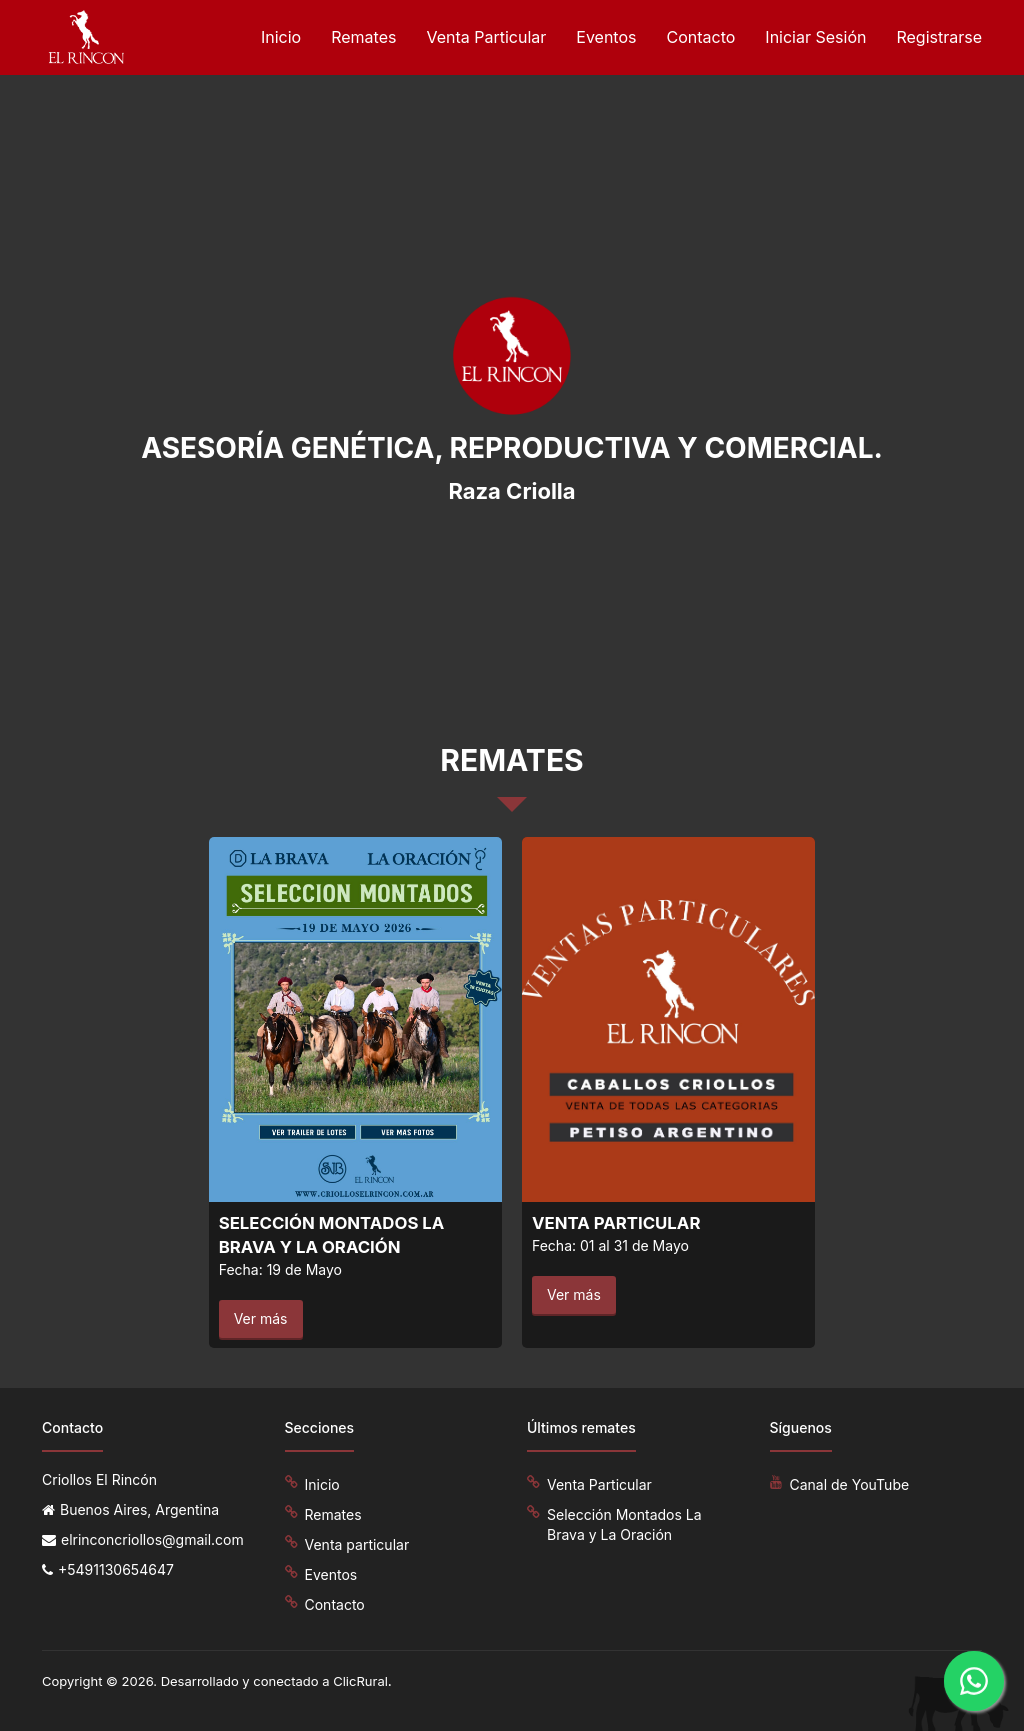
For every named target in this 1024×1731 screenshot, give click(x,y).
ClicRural (360, 1681)
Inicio (281, 37)
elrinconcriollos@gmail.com (152, 1539)
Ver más (261, 1318)
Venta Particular (486, 37)
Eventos (606, 37)
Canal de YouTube (850, 1484)
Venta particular (357, 1544)
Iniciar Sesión (815, 37)
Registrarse (939, 37)
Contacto (700, 37)
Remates (363, 37)
